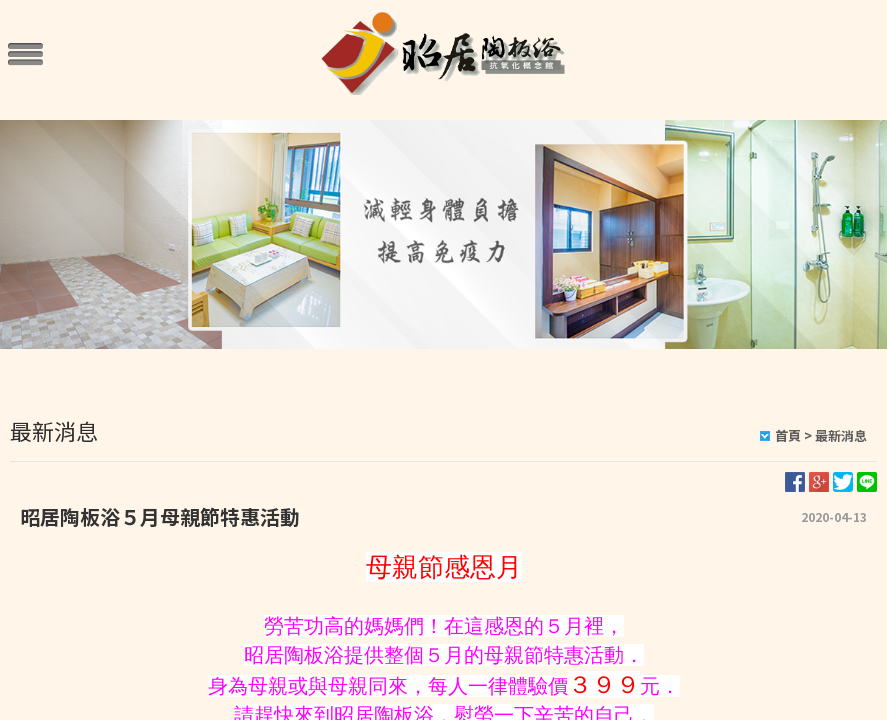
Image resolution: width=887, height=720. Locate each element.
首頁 (788, 435)
